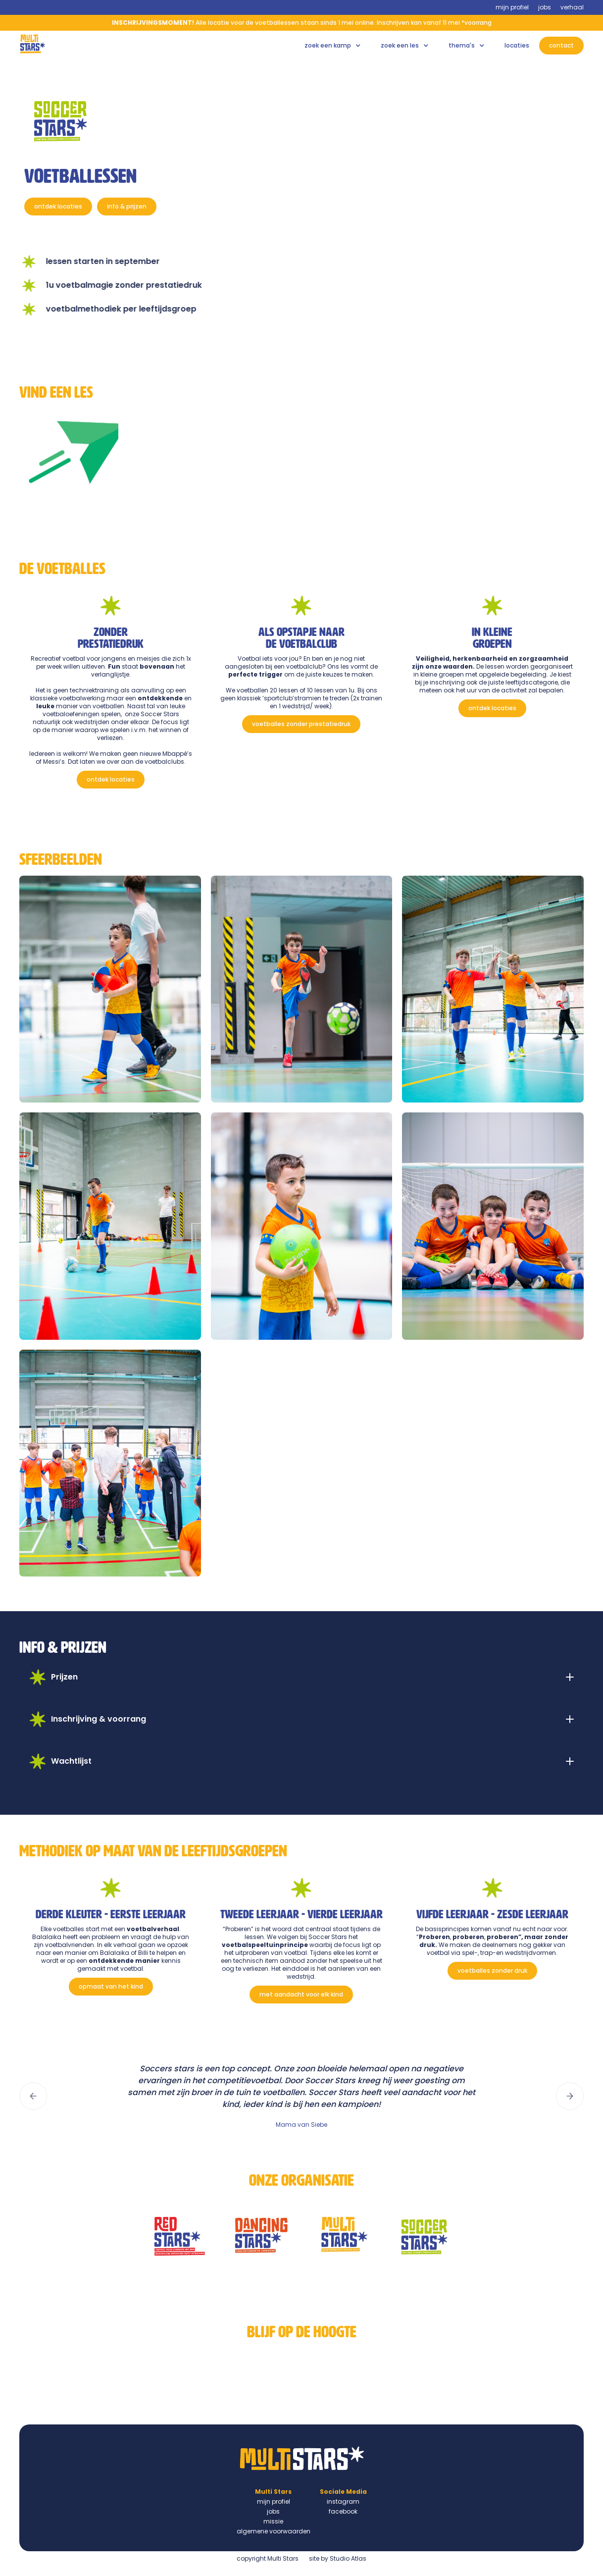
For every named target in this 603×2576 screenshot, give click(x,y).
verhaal (572, 7)
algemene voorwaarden (273, 2531)
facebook (343, 2511)
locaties (516, 45)
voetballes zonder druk (492, 1970)
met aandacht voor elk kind (301, 1994)
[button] (333, 45)
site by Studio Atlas (337, 2558)
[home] (32, 44)
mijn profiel (512, 7)
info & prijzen (127, 206)
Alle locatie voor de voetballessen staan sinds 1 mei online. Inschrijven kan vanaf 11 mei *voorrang (302, 22)
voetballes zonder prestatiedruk (301, 724)
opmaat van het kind (111, 1986)
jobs (544, 7)
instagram (343, 2501)
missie (273, 2521)
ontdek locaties (58, 206)
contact (561, 45)
